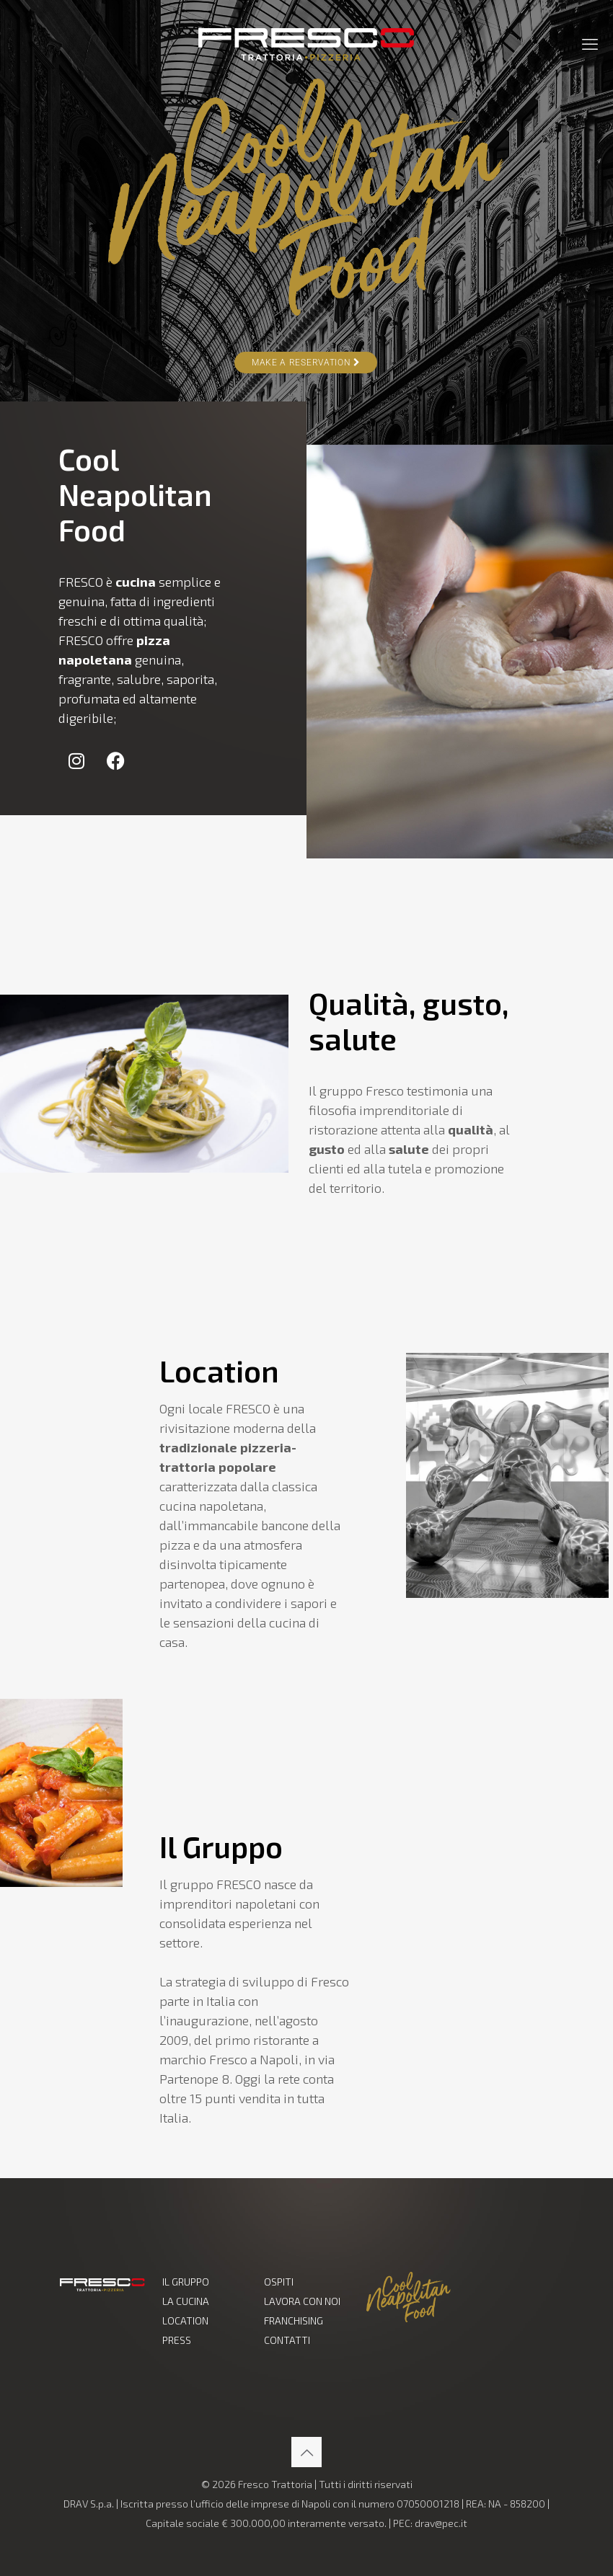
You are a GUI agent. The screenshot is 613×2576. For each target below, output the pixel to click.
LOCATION (185, 2320)
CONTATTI (287, 2340)
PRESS (176, 2340)
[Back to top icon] (306, 2452)
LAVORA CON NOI (302, 2301)
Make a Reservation (306, 362)
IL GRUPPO (185, 2281)
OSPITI (279, 2281)
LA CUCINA (185, 2301)
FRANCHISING (293, 2320)
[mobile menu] (590, 43)
